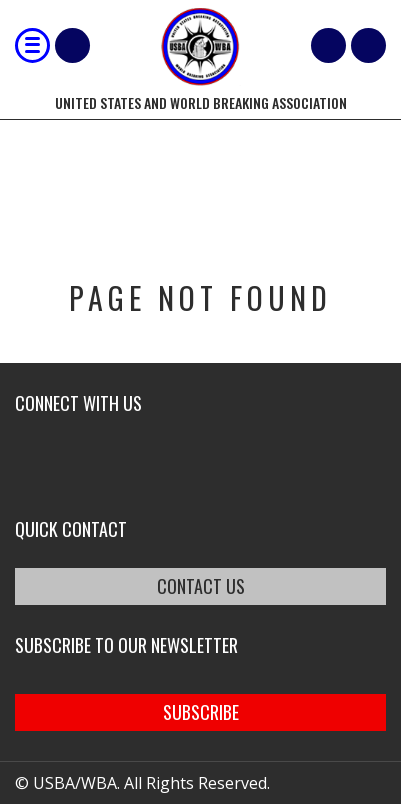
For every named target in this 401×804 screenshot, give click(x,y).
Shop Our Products (72, 45)
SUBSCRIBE (201, 712)
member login (368, 45)
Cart (328, 45)
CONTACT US (201, 586)
